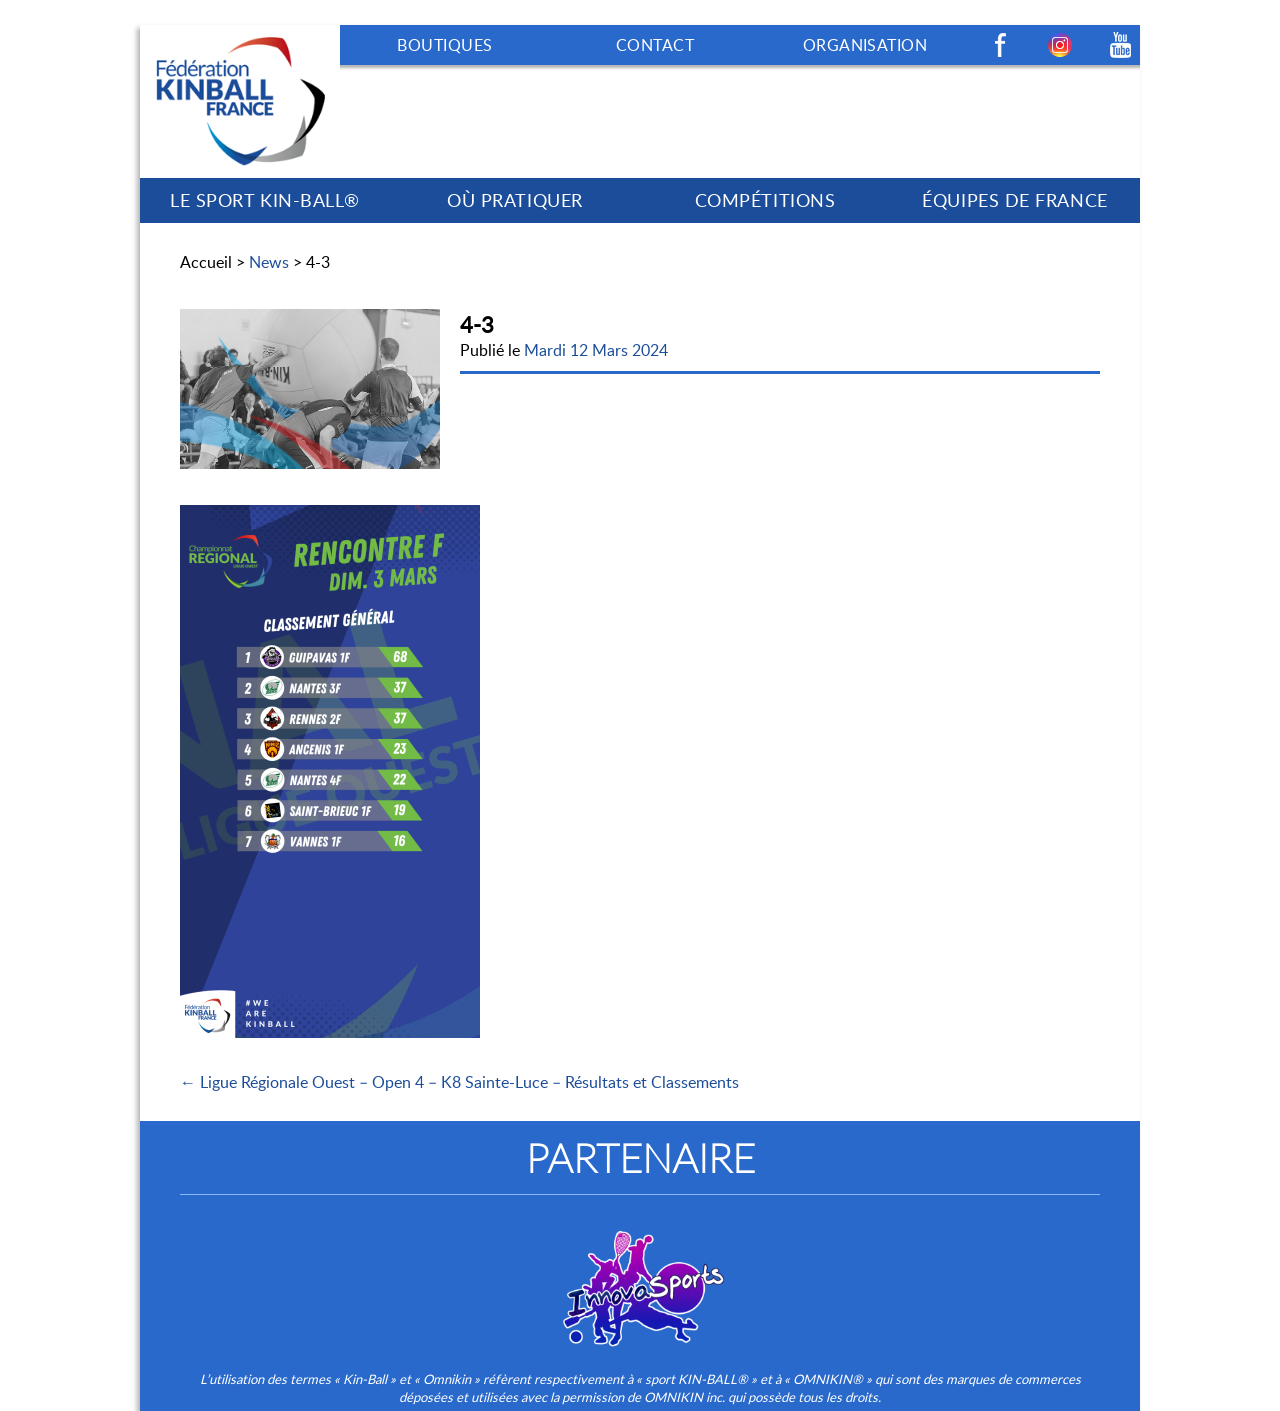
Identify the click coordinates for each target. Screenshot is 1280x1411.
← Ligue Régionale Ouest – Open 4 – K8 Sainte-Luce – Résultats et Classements (459, 1082)
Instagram (1060, 45)
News (269, 262)
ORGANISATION (865, 45)
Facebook (1000, 45)
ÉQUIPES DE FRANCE (1014, 200)
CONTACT (655, 45)
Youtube (1120, 45)
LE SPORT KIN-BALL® (265, 200)
